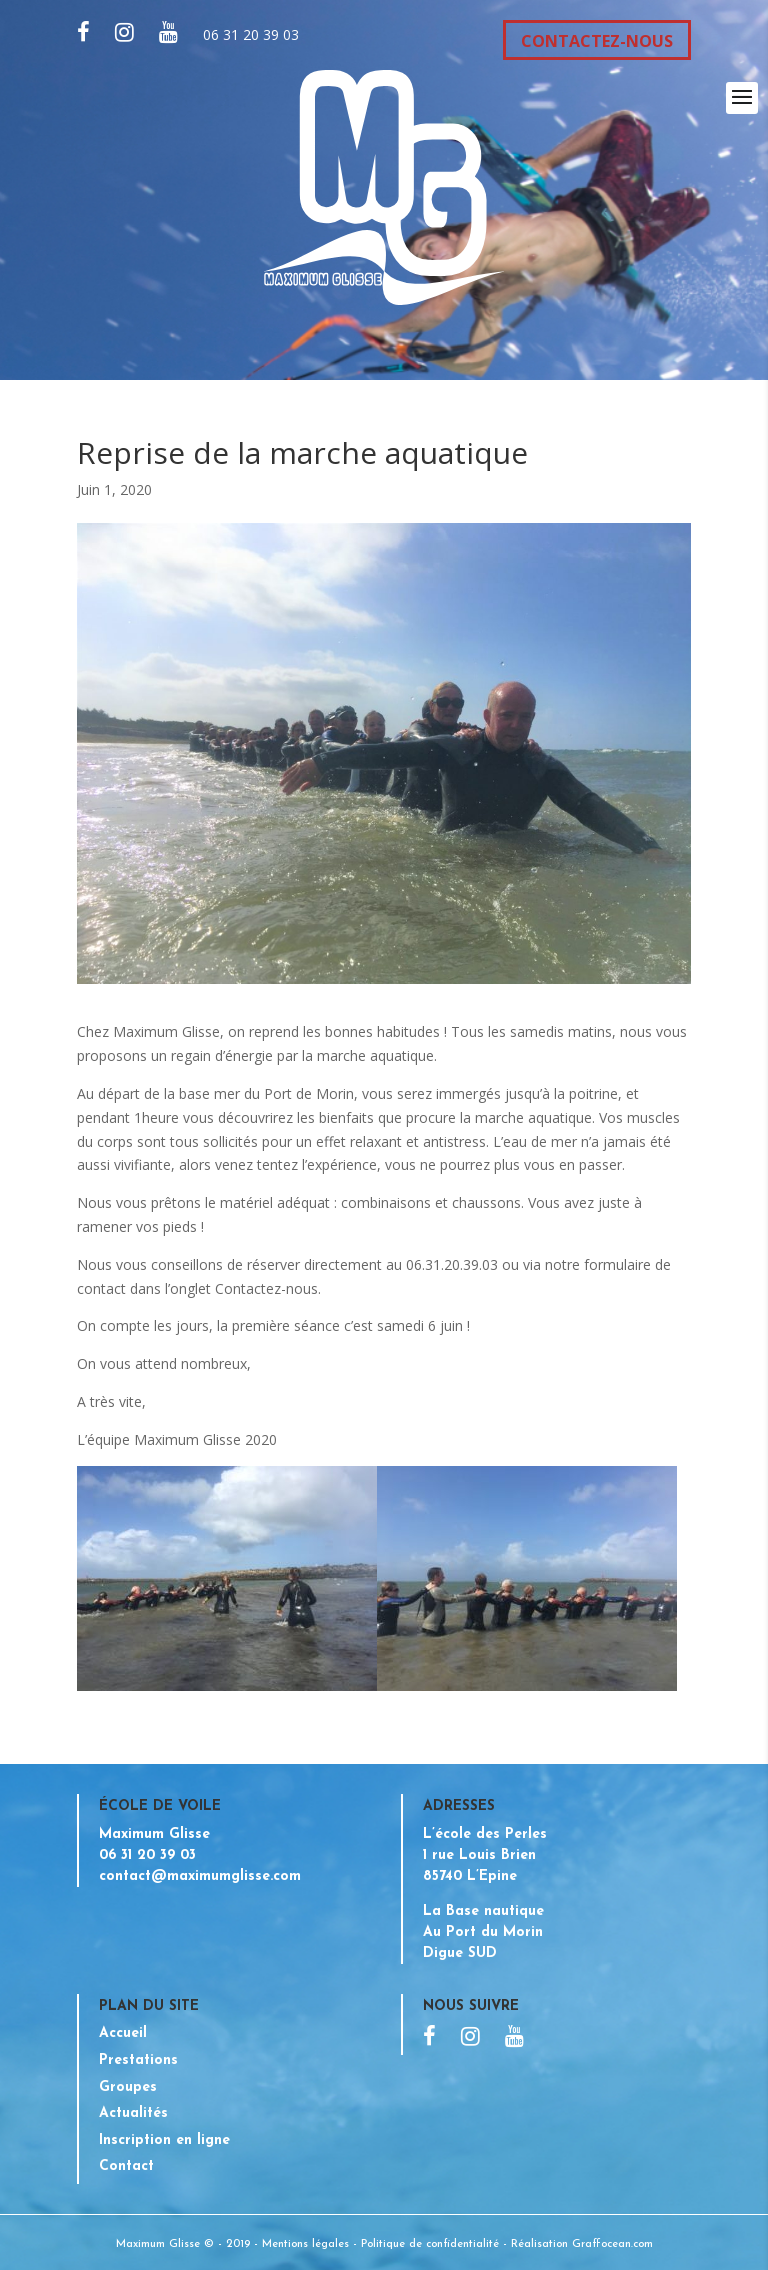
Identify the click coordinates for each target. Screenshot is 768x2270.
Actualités (133, 2113)
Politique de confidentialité (430, 2244)
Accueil (123, 2033)
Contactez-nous (266, 1288)
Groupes (128, 2087)
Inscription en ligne (164, 2140)
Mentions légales (305, 2244)
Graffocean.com (612, 2244)
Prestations (138, 2060)
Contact (126, 2166)
